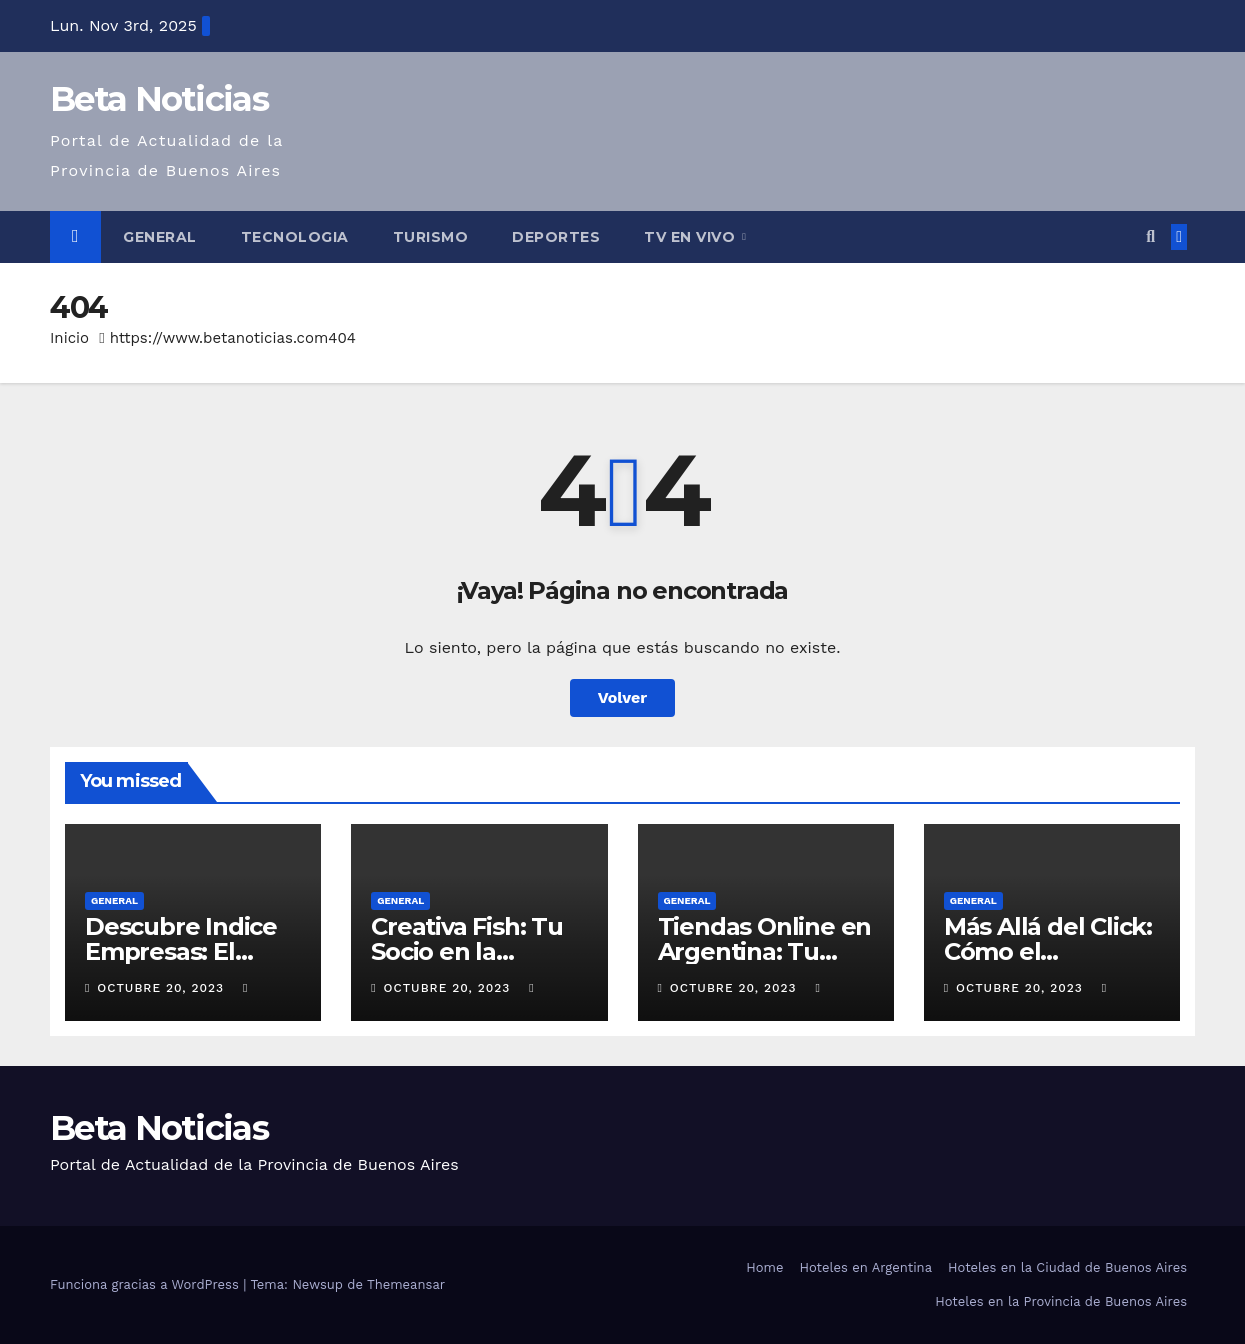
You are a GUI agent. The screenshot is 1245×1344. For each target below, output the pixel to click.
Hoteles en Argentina (865, 1267)
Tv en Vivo (692, 237)
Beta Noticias (159, 99)
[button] (1150, 236)
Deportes (556, 237)
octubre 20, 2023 (163, 988)
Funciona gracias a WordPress (146, 1284)
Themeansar (406, 1284)
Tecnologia (295, 237)
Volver (623, 697)
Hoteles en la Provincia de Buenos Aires (1061, 1301)
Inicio (69, 338)
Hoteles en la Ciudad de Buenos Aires (1067, 1267)
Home (764, 1267)
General (160, 237)
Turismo (431, 237)
